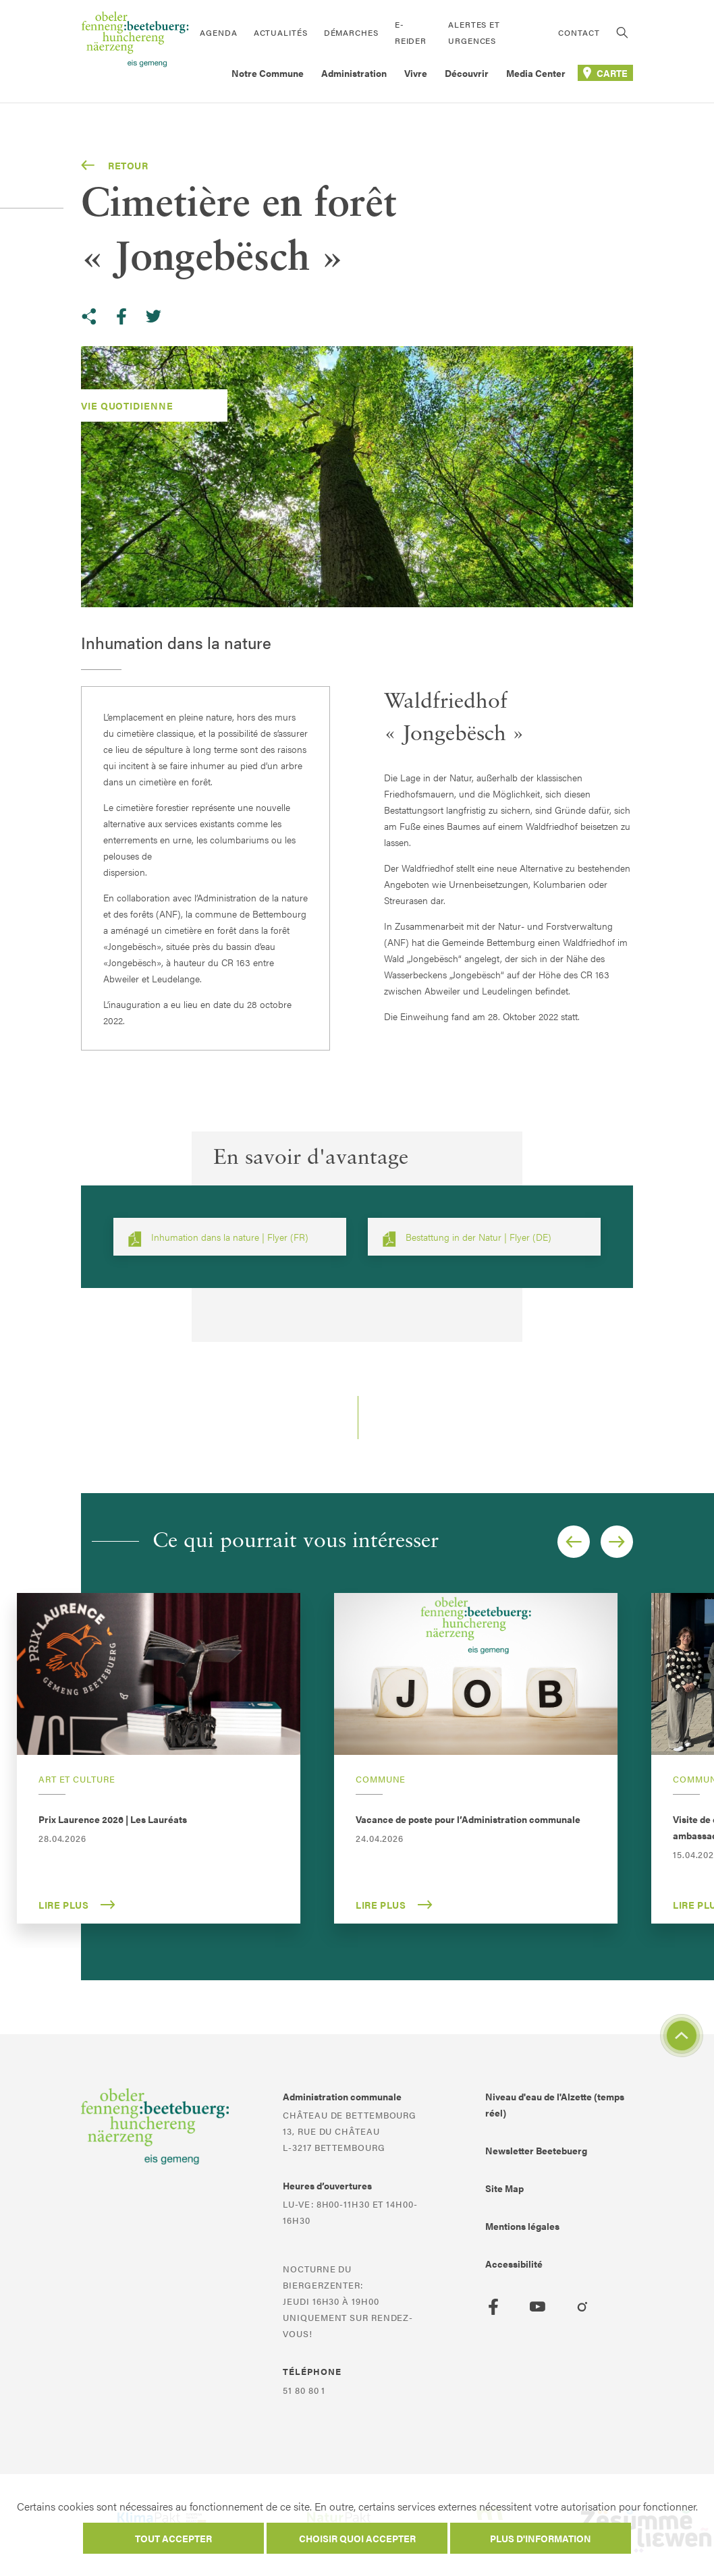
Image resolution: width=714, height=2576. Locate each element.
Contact (578, 32)
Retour (114, 165)
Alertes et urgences (474, 32)
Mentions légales (522, 2226)
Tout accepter (173, 2538)
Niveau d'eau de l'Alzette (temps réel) (554, 2104)
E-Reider (411, 32)
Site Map (504, 2188)
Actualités (281, 32)
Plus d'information (540, 2538)
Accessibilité (514, 2263)
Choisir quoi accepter (357, 2538)
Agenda (218, 32)
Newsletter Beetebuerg (536, 2150)
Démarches (351, 32)
